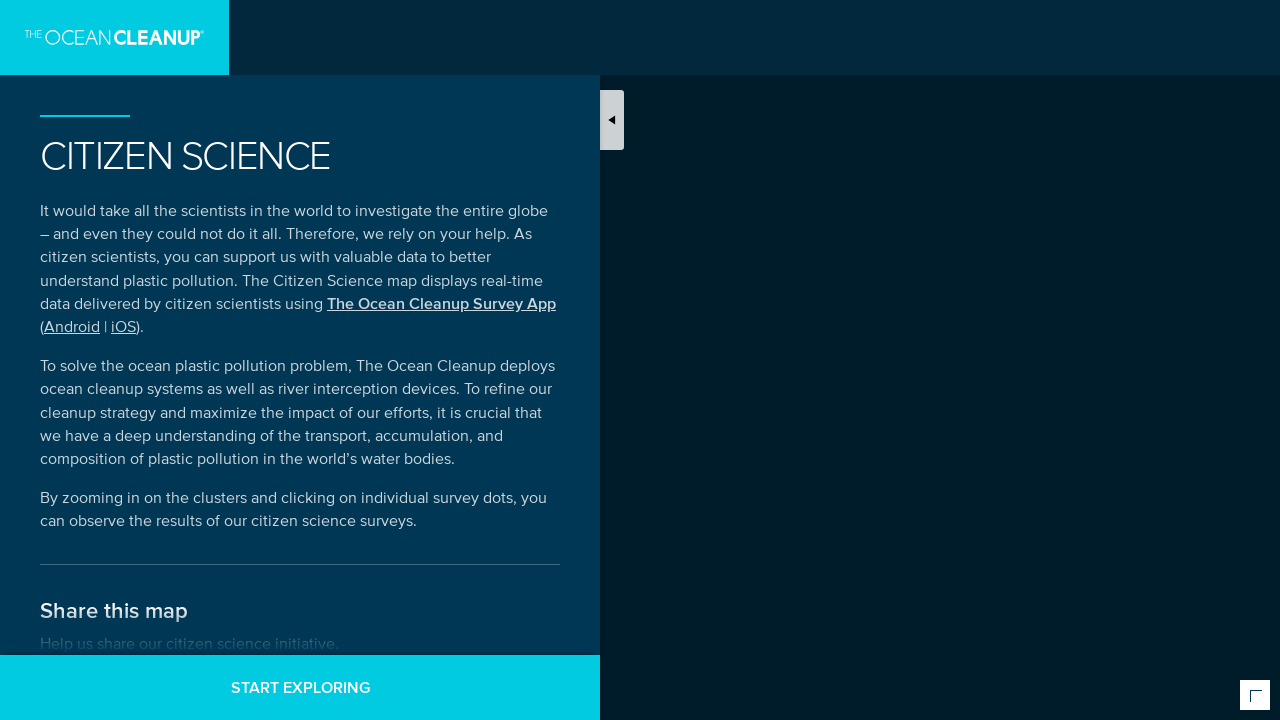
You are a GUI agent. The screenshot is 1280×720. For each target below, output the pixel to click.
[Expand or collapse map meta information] (1255, 695)
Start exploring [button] (300, 687)
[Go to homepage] (114, 37)
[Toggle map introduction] (612, 120)
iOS (123, 326)
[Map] (640, 360)
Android (72, 326)
